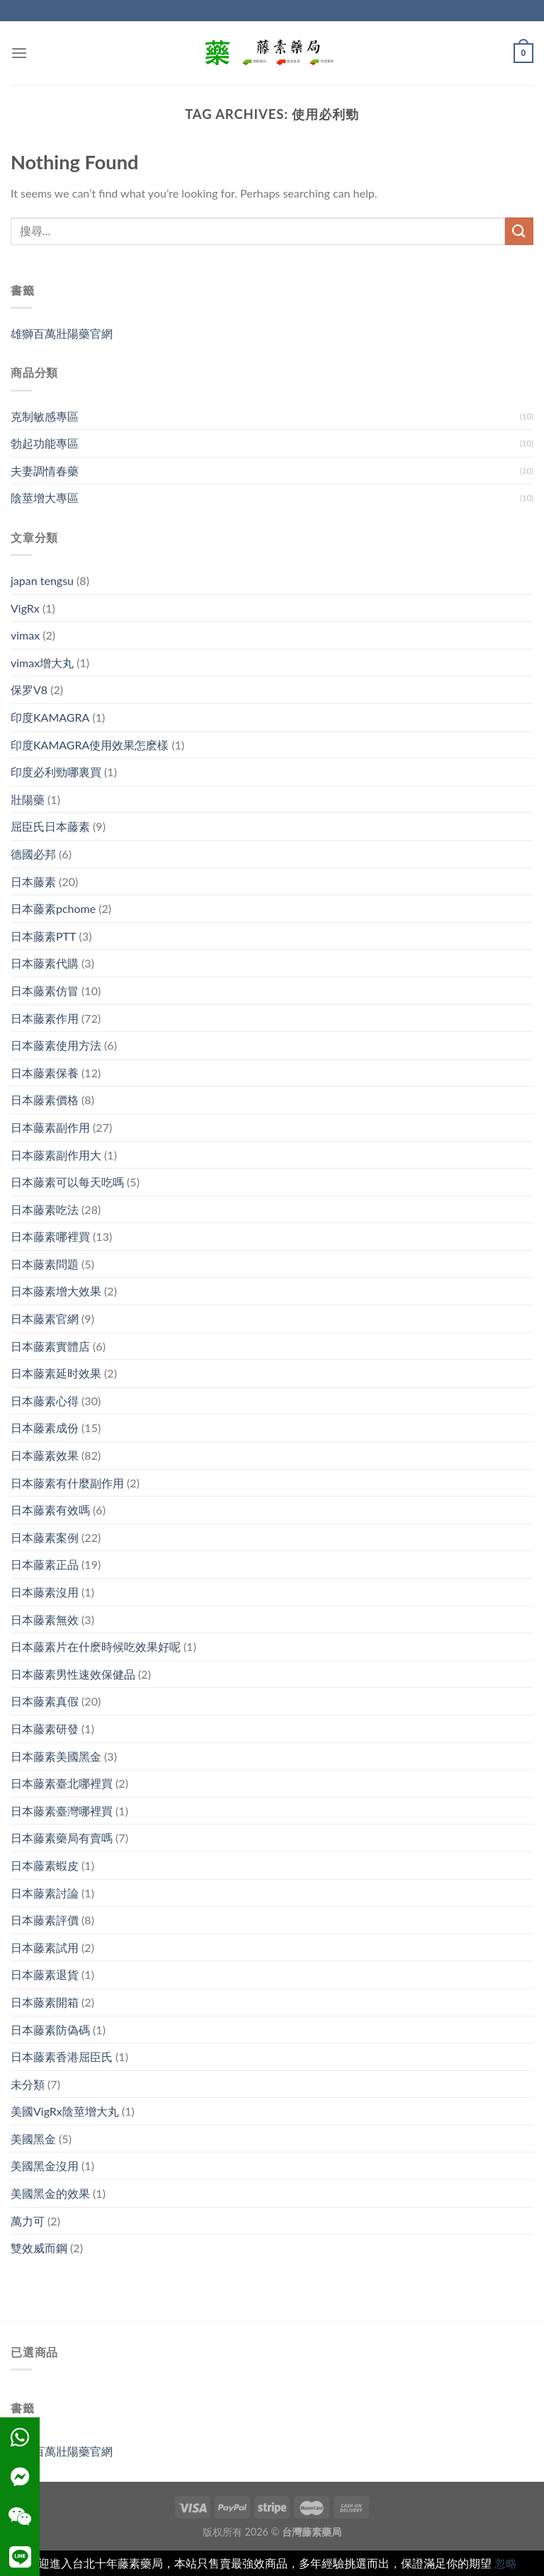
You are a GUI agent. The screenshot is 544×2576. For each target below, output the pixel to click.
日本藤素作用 (45, 1018)
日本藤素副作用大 (56, 1155)
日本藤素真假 (45, 1701)
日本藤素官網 (45, 1318)
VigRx (25, 608)
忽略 (505, 2563)
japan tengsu (42, 580)
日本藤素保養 (45, 1072)
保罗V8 (29, 689)
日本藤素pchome (53, 908)
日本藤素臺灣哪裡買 (62, 1810)
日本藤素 (33, 881)
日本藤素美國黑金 (56, 1756)
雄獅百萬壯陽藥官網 (62, 333)
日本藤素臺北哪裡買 (62, 1783)
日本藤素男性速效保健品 (73, 1674)
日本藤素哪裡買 (50, 1236)
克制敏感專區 (45, 416)
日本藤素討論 (45, 1893)
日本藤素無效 (45, 1619)
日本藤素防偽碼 (50, 2029)
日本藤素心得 (45, 1400)
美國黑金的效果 (50, 2193)
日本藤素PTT (43, 936)
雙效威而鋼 (39, 2247)
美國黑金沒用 (45, 2165)
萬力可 (28, 2221)
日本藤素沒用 (45, 1592)
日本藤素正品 (45, 1564)
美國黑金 (33, 2138)
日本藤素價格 (45, 1099)
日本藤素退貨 (45, 1974)
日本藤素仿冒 (45, 990)
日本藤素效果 (45, 1455)
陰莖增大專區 (45, 497)
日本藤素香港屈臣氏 (62, 2056)
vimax (25, 635)
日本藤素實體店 (50, 1346)
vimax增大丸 (42, 662)
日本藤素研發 (45, 1728)
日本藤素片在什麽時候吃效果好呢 (96, 1646)
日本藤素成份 (45, 1427)
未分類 (28, 2084)
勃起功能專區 (45, 443)
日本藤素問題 (45, 1264)
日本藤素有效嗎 (50, 1509)
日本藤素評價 (45, 1920)
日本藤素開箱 (45, 2002)
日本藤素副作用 (50, 1127)
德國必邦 (33, 854)
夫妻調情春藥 (45, 470)
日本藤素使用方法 (56, 1045)
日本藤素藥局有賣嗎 (62, 1837)
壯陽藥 (28, 799)
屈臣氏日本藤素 (50, 826)
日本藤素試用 (45, 1947)
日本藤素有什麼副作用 (67, 1483)
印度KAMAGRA (50, 717)
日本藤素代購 (45, 963)
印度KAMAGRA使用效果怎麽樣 (90, 744)
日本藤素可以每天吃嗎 (67, 1181)
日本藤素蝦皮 (45, 1865)
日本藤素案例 (45, 1537)
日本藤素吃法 (45, 1209)
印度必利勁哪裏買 (56, 771)
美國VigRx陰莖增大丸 (65, 2111)
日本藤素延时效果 (56, 1373)
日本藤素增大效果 (56, 1291)
